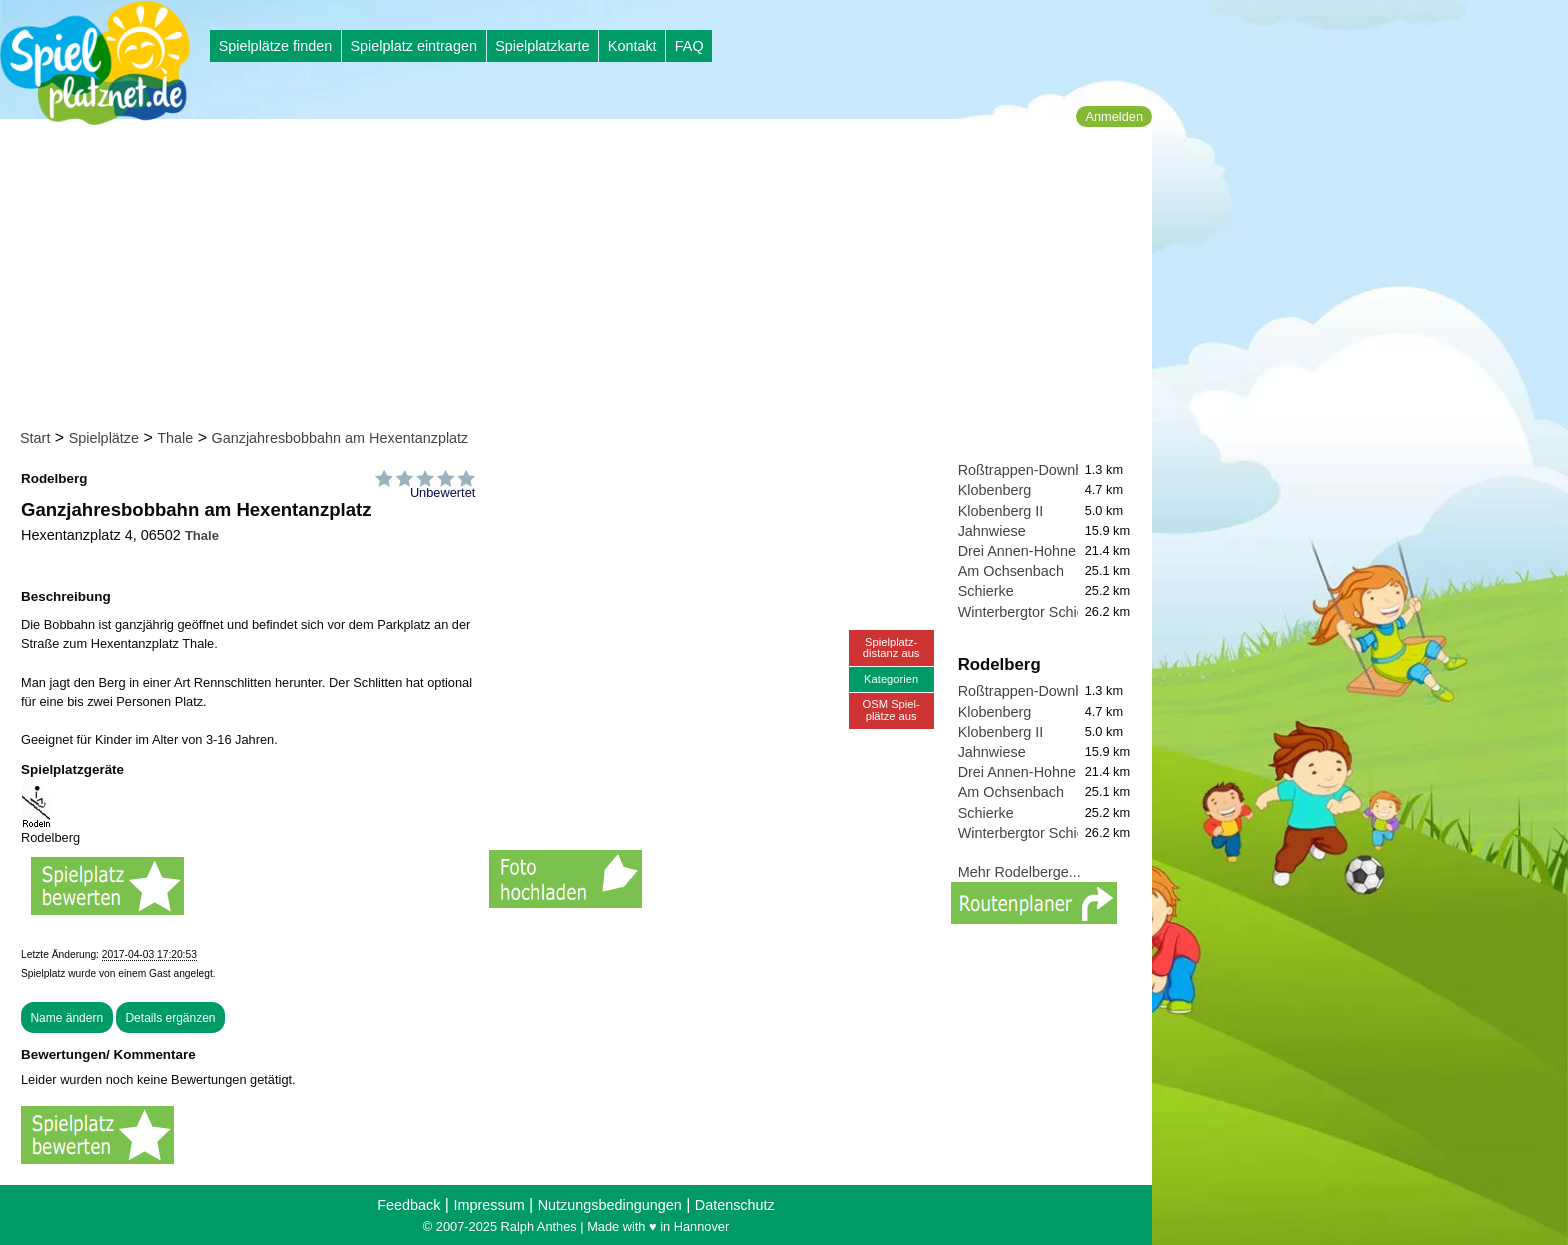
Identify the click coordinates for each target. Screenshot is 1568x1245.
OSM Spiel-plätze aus (891, 709)
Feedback (408, 1205)
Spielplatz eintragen (413, 46)
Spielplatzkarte (542, 46)
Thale (175, 438)
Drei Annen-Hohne (1017, 551)
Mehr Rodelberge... (1019, 872)
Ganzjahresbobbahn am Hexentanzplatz (340, 438)
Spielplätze (104, 438)
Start (35, 438)
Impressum (488, 1205)
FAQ (689, 46)
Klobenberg (995, 490)
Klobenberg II (1001, 511)
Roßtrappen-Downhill (1025, 470)
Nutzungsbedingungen (610, 1205)
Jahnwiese (992, 531)
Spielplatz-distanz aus (891, 647)
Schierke (986, 591)
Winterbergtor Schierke (1031, 612)
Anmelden (1114, 116)
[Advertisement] (582, 278)
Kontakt (632, 46)
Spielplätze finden (276, 46)
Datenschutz (735, 1205)
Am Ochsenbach (1011, 571)
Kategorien (891, 679)
